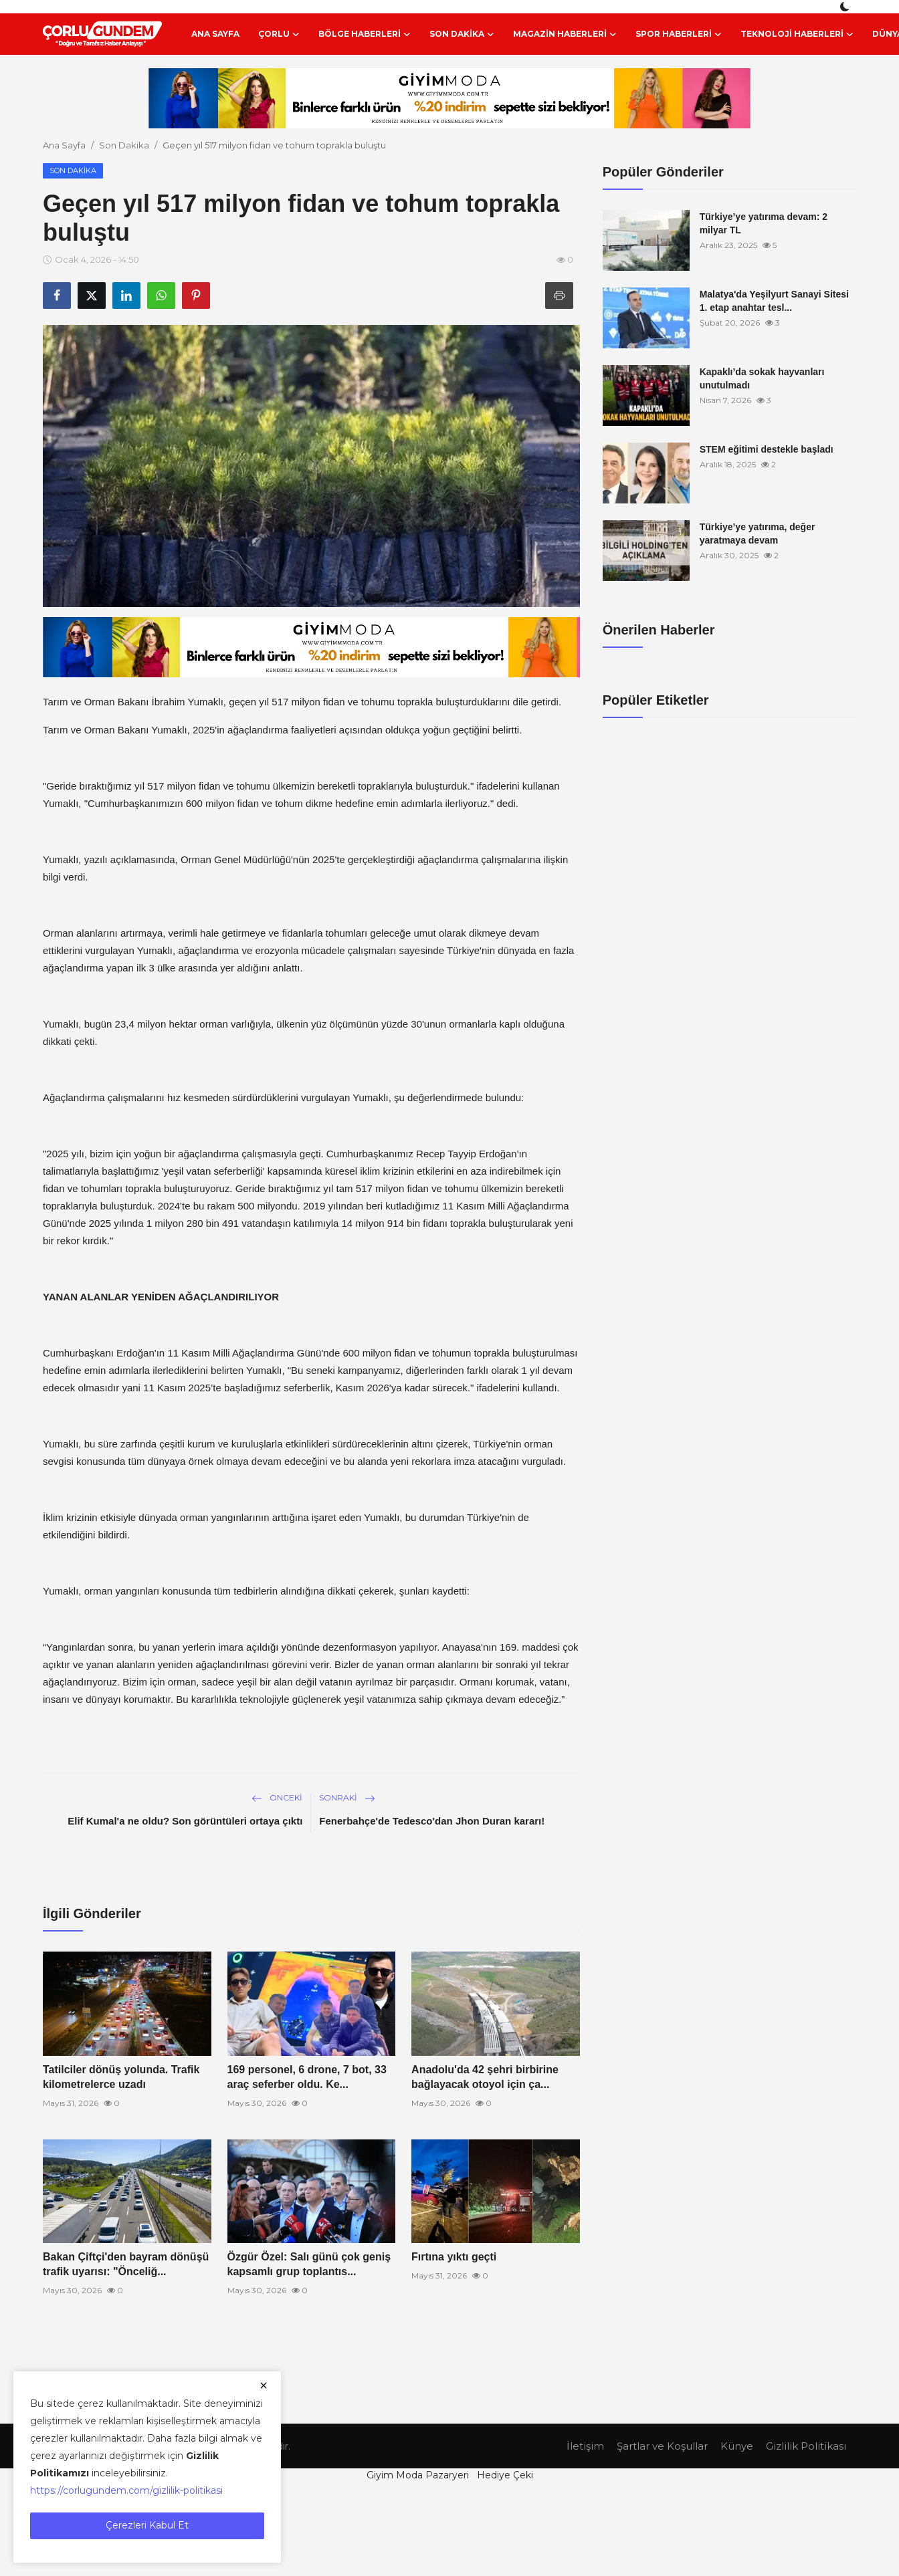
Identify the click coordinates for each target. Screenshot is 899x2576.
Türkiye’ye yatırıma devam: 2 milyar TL (763, 223)
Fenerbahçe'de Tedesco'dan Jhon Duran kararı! (431, 1821)
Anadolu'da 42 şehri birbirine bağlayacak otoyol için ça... (485, 2077)
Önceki (277, 1797)
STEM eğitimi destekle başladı (766, 449)
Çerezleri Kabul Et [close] (147, 2525)
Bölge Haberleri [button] (364, 34)
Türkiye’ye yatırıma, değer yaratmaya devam (757, 533)
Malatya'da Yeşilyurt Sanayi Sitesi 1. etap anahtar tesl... (774, 301)
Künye (736, 2446)
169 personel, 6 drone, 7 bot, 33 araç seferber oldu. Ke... (307, 2077)
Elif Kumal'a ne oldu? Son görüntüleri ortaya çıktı (185, 1821)
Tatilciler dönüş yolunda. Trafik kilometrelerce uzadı (121, 2077)
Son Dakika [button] (461, 34)
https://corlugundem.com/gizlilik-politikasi (126, 2490)
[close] (263, 2385)
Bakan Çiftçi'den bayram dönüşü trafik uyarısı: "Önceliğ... (126, 2264)
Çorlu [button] (279, 34)
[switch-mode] (846, 6)
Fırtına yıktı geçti (453, 2256)
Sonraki (347, 1797)
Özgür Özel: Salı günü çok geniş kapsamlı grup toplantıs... (309, 2264)
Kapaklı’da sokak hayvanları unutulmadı (762, 378)
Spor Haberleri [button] (678, 34)
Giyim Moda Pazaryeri (418, 2475)
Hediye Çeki (505, 2475)
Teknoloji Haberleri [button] (797, 34)
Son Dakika (124, 145)
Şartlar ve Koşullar (662, 2446)
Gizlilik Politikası (806, 2446)
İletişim (585, 2446)
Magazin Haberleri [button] (565, 34)
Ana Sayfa (215, 34)
